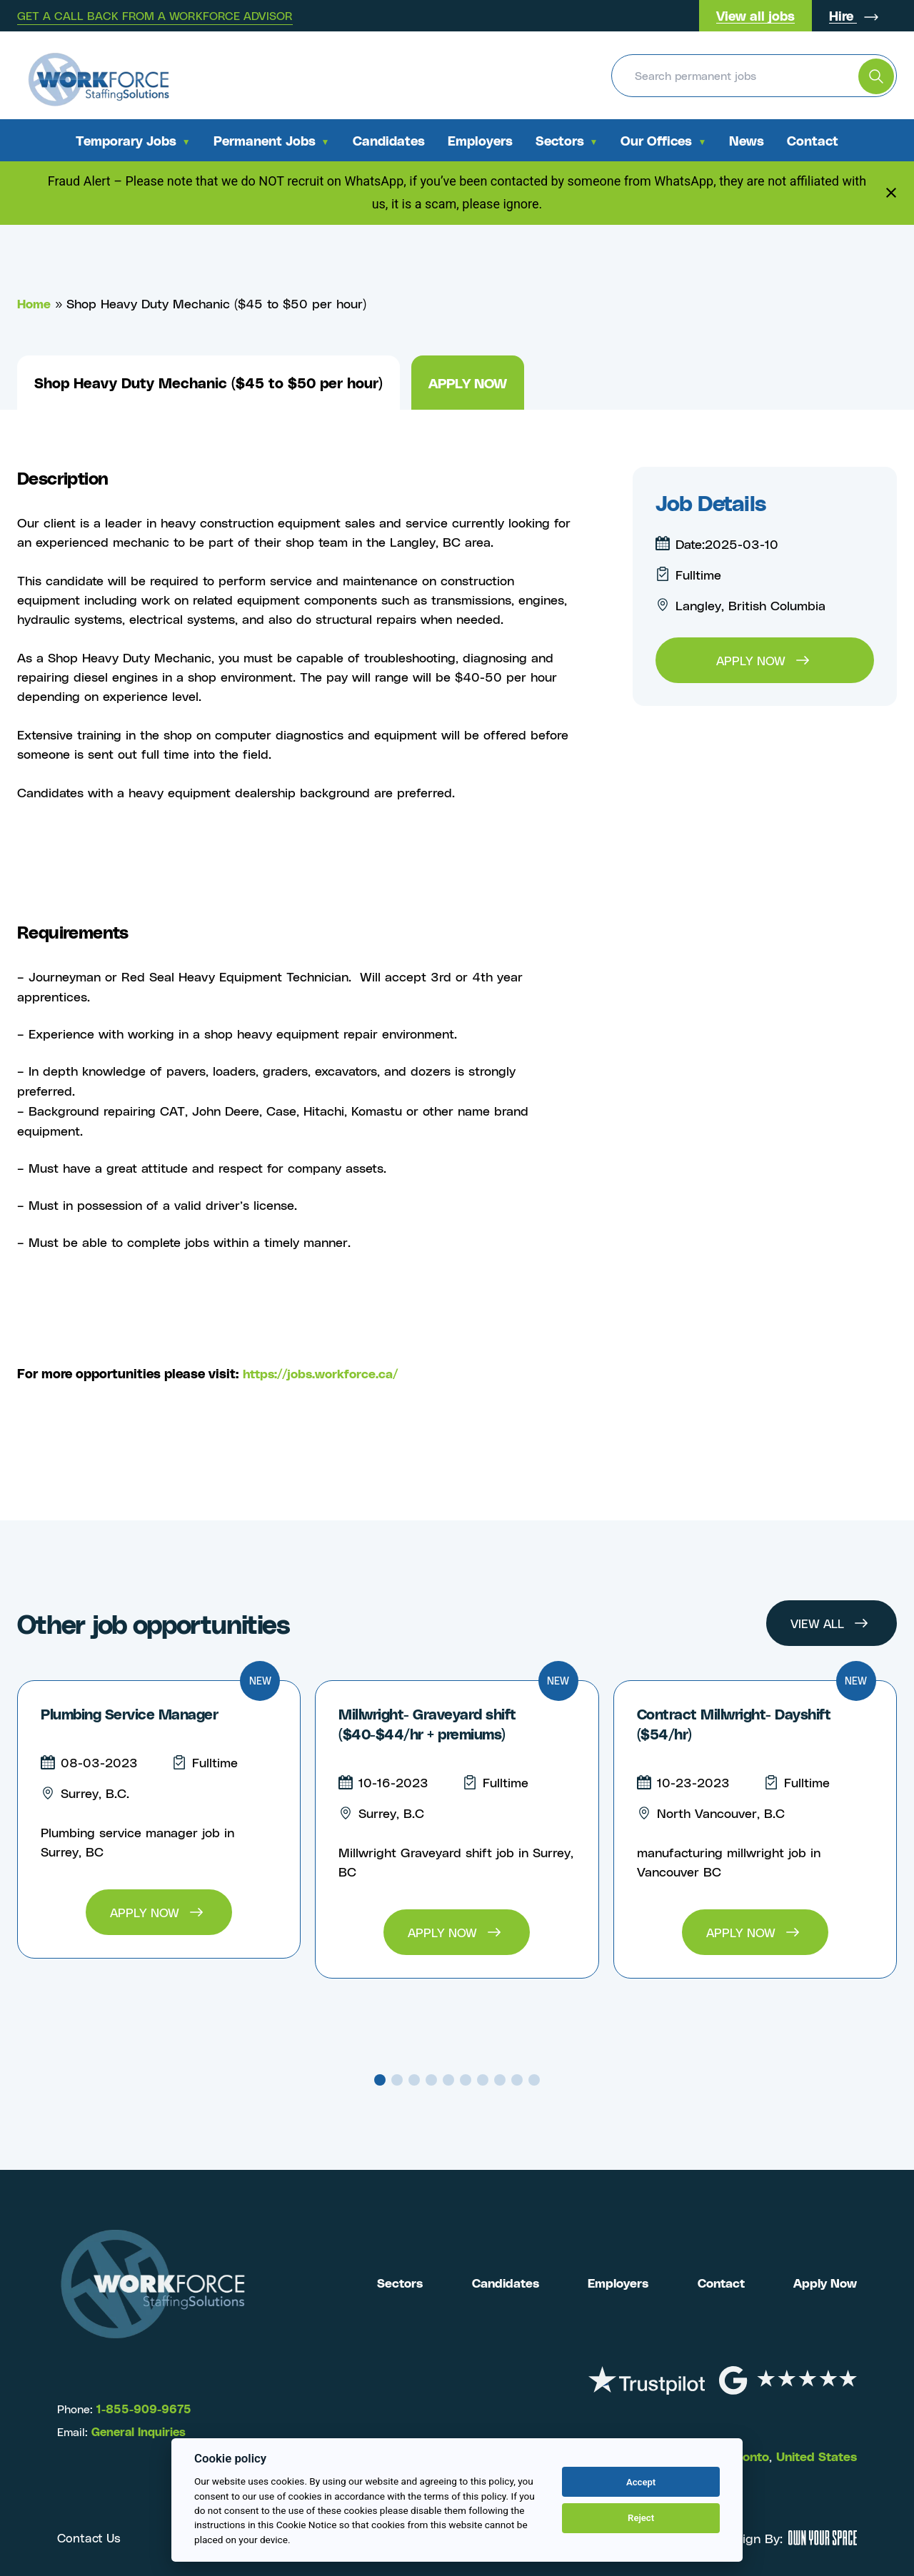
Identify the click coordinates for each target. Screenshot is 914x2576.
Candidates (389, 140)
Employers (480, 140)
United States (813, 2455)
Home (35, 303)
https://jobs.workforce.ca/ (324, 1372)
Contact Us (90, 2537)
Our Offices (656, 140)
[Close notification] (891, 192)
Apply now (470, 382)
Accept (641, 2482)
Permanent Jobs (265, 140)
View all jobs (755, 15)
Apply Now (823, 2282)
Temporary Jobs (126, 140)
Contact (812, 140)
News (746, 140)
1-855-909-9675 (142, 2408)
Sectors (560, 140)
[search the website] (876, 76)
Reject (641, 2517)
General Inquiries (138, 2431)
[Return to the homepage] (97, 75)
